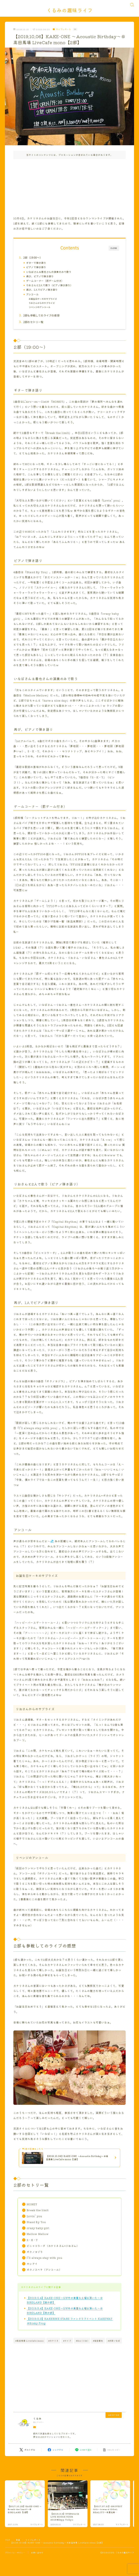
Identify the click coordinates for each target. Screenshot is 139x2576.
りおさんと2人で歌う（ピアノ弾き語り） (49, 285)
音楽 (18, 2539)
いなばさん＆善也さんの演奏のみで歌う (48, 271)
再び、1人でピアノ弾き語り (42, 289)
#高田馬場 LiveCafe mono (29, 2340)
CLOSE (114, 248)
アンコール (32, 294)
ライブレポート (62, 29)
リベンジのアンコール (40, 307)
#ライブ (67, 2340)
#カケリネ (53, 2340)
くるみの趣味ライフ (70, 10)
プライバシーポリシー (15, 2552)
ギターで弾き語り (36, 262)
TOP (7, 2539)
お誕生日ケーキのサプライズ (43, 298)
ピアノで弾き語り (36, 267)
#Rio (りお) (82, 2340)
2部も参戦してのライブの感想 (41, 315)
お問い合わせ (37, 2552)
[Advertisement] (69, 187)
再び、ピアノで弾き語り (40, 276)
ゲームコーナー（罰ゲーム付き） (45, 280)
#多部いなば (114, 2340)
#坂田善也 (98, 2340)
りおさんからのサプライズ (42, 303)
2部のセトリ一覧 (33, 322)
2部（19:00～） (32, 257)
